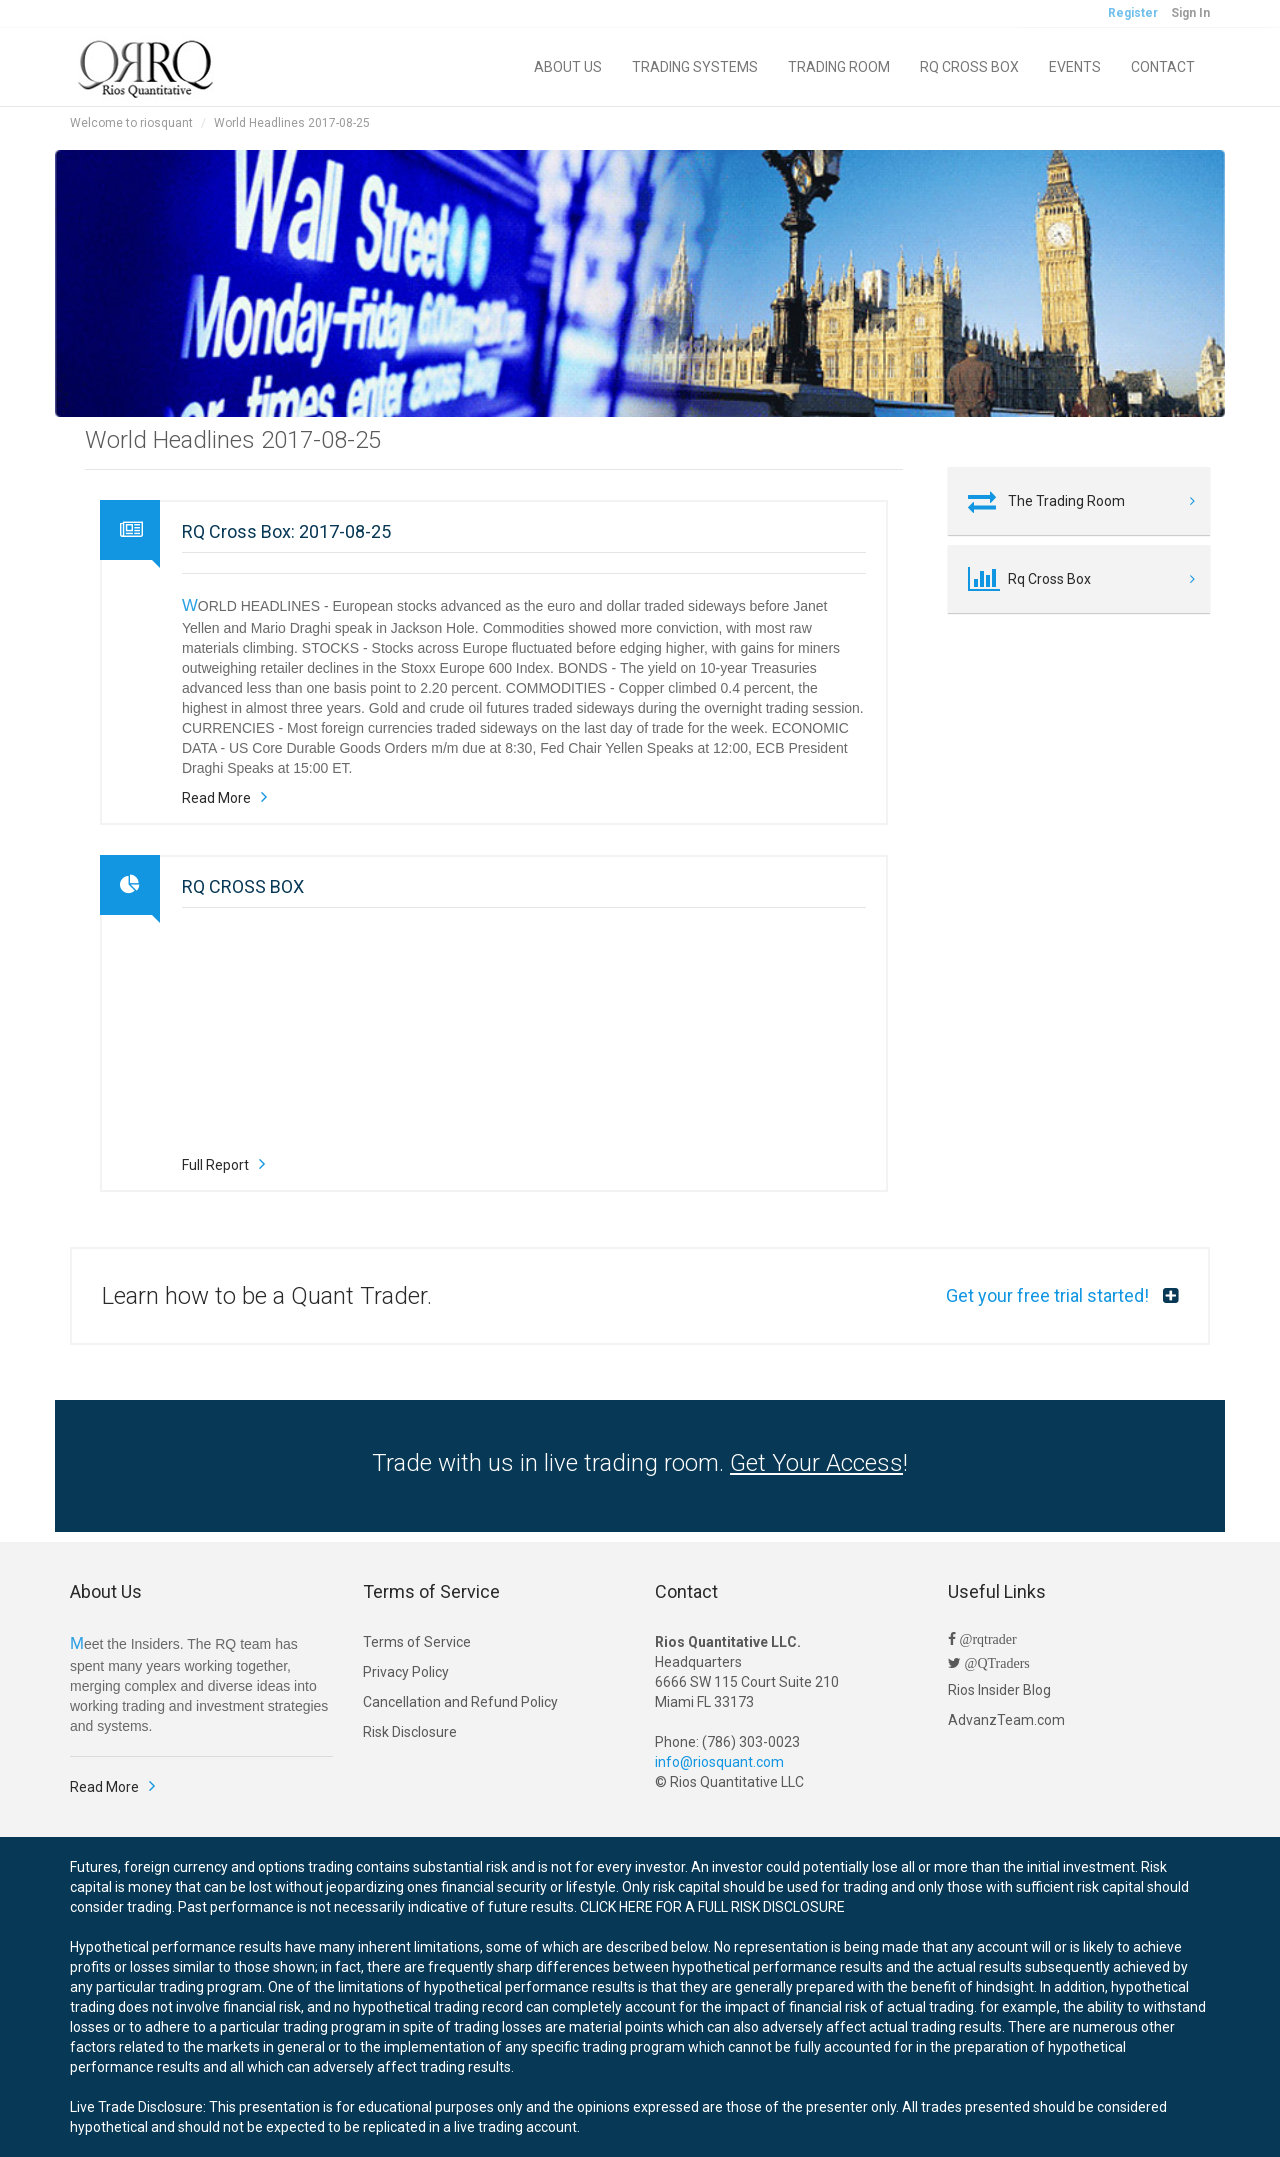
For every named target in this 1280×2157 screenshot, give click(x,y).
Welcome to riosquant (131, 123)
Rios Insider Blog (999, 1690)
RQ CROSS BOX (969, 67)
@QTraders (995, 1663)
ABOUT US (568, 67)
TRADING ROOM (839, 67)
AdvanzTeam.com (1006, 1720)
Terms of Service (417, 1642)
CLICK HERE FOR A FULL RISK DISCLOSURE (712, 1907)
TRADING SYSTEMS (695, 67)
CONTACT (1163, 67)
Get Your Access (816, 1463)
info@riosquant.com (719, 1762)
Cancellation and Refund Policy (460, 1702)
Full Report (215, 1165)
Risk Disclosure (410, 1732)
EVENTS (1075, 67)
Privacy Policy (406, 1672)
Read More (216, 798)
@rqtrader (986, 1639)
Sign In (1190, 13)
